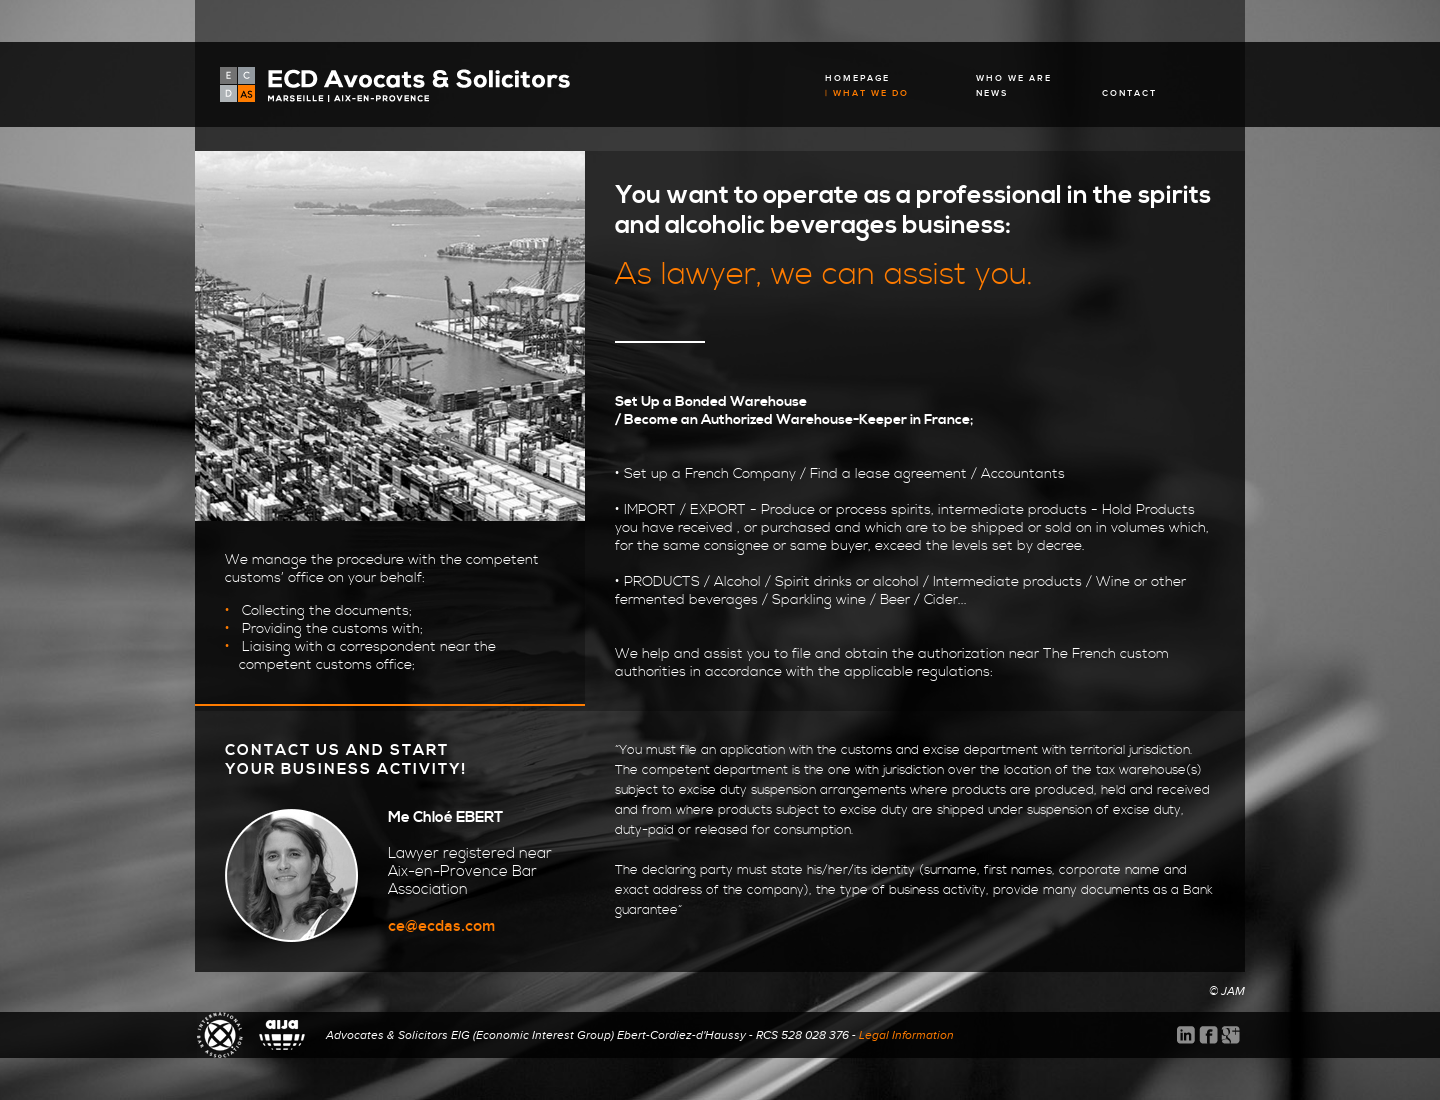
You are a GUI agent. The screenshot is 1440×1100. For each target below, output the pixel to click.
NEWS (992, 93)
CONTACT (1129, 93)
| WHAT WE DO (867, 93)
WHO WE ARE (1014, 78)
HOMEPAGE (857, 78)
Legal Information (906, 1035)
